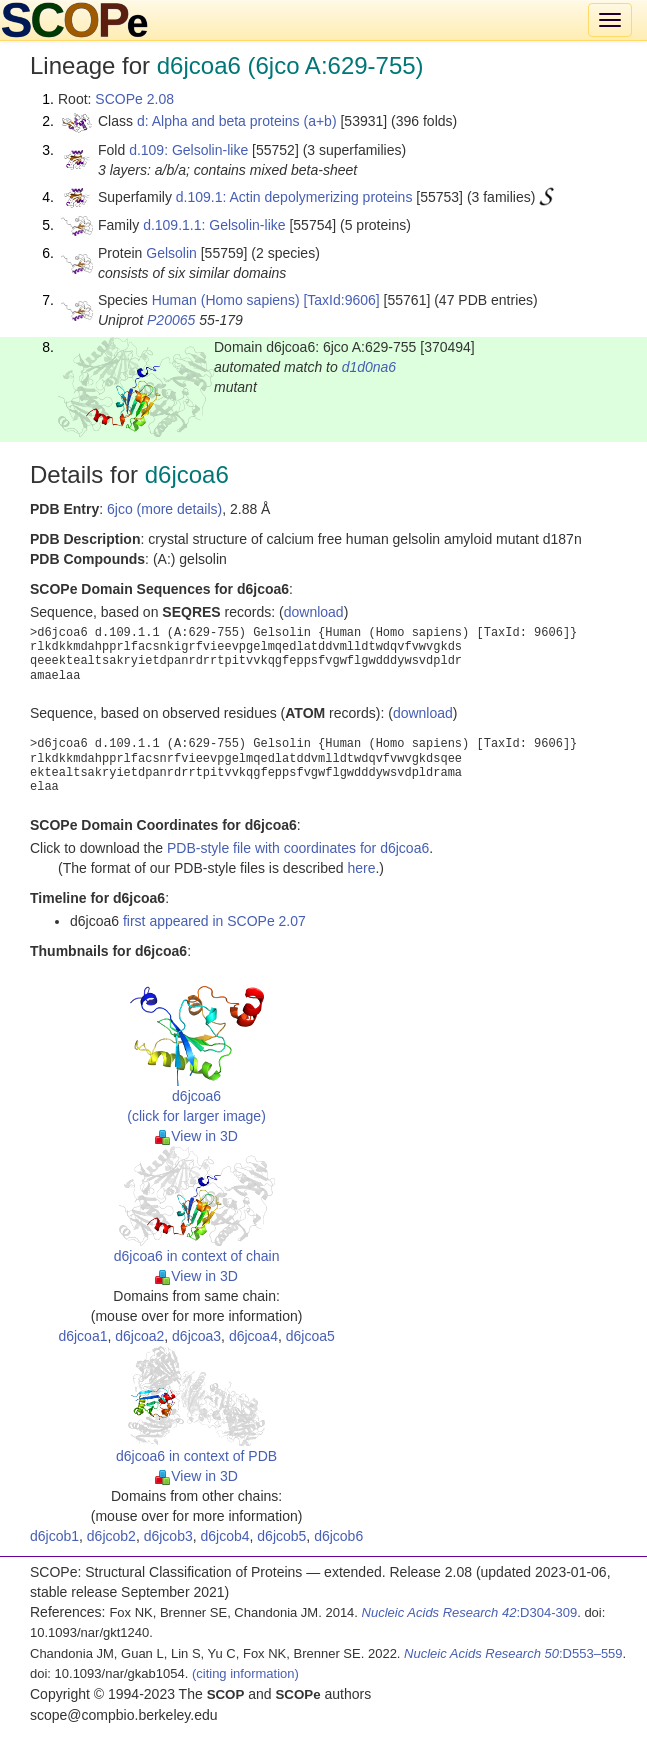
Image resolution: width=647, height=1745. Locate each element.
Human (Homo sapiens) (226, 300)
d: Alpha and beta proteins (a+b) (237, 121)
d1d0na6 (369, 367)
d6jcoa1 (82, 1336)
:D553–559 (513, 1653)
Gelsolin (171, 253)
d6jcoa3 (196, 1336)
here (361, 868)
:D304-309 (470, 1612)
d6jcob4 (224, 1536)
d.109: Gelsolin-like (188, 150)
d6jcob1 (54, 1536)
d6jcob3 (168, 1536)
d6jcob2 (111, 1536)
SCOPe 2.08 (134, 99)
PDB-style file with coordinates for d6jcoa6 (298, 848)
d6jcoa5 (310, 1336)
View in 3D (196, 1136)
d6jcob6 (338, 1536)
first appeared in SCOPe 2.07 (214, 921)
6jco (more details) (164, 509)
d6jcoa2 (139, 1336)
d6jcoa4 (253, 1336)
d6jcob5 (281, 1536)
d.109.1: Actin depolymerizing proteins (294, 197)
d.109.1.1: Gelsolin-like (214, 225)
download (314, 612)
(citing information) (245, 1673)
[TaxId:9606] (341, 300)
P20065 (171, 320)
